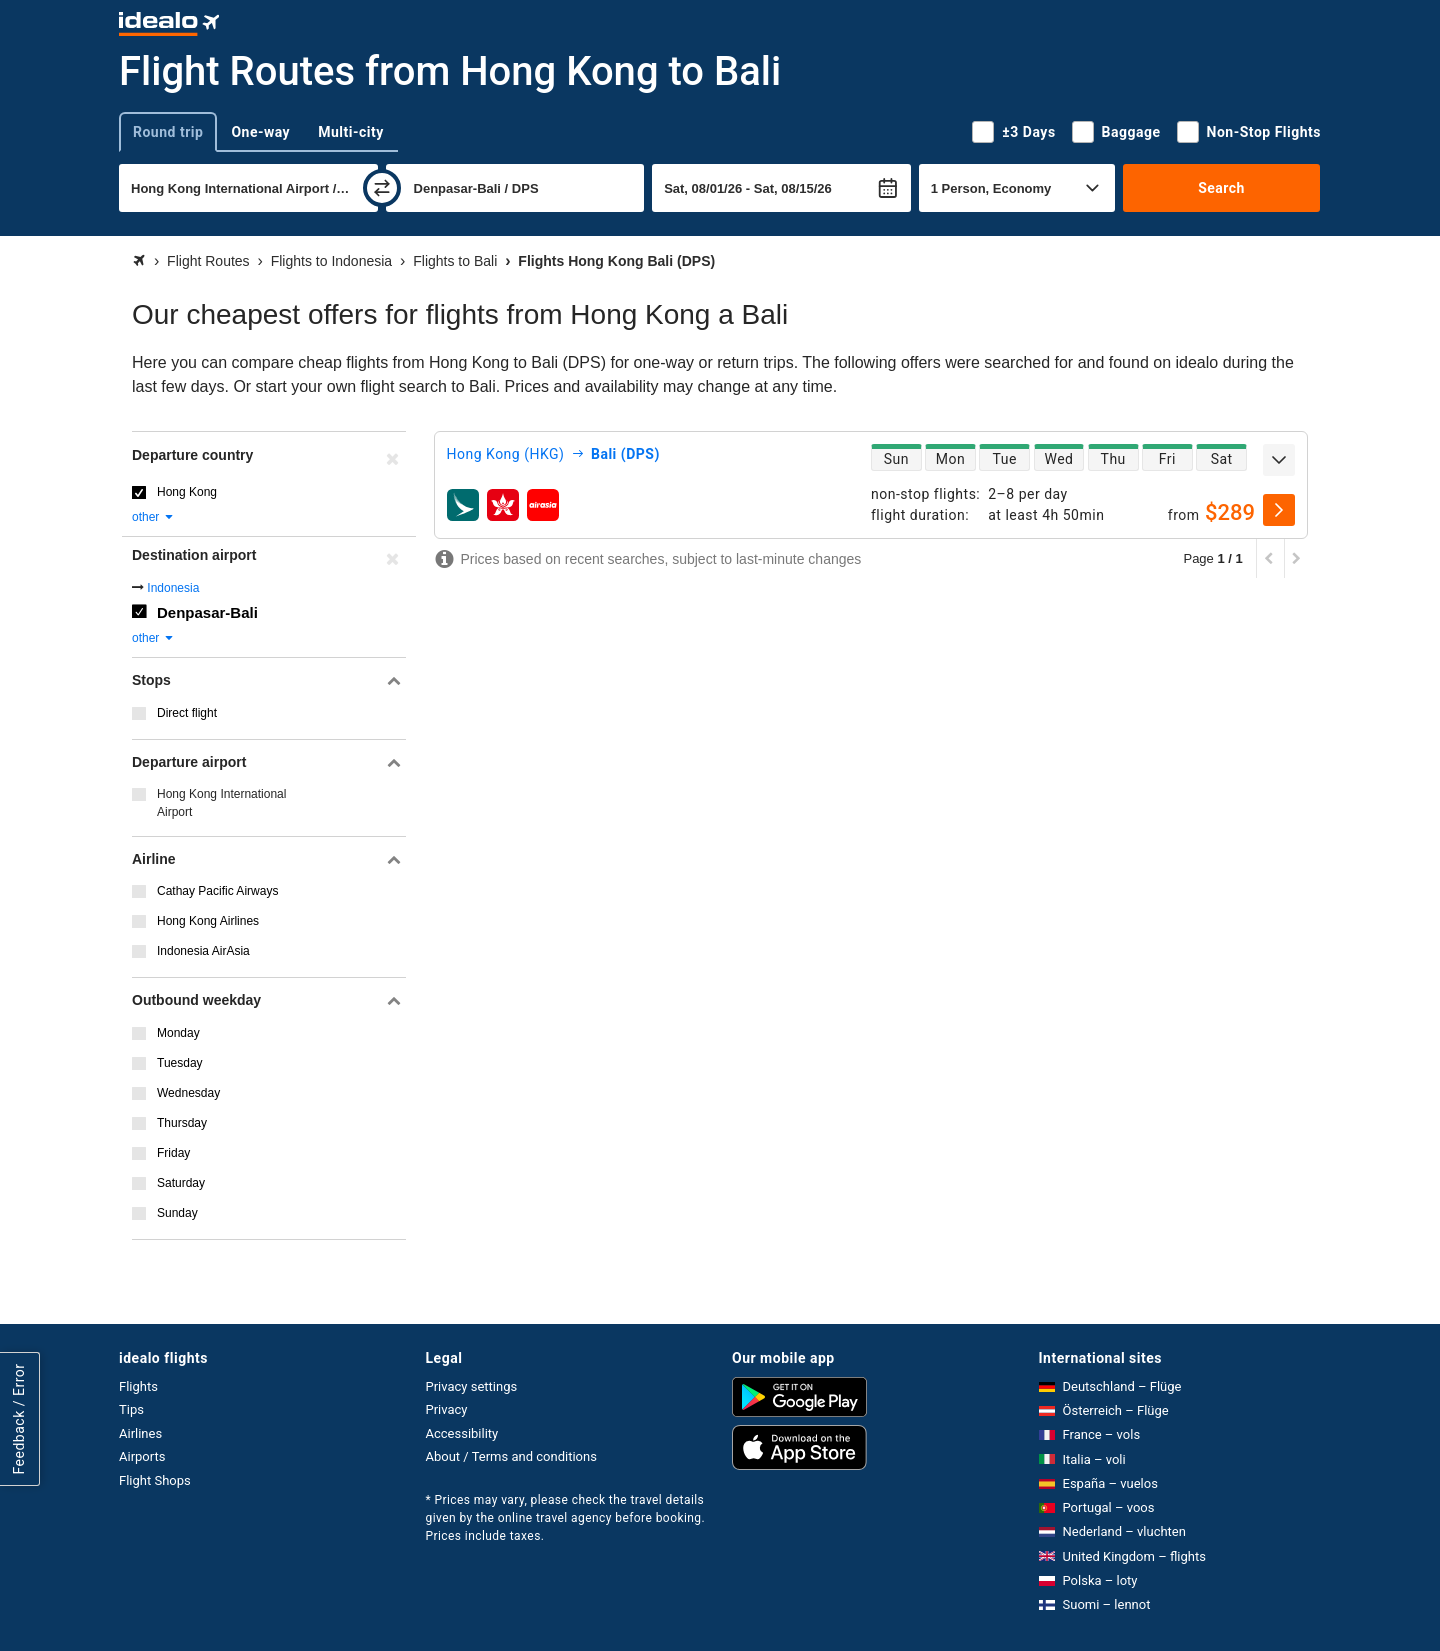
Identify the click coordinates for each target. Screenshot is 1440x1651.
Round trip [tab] (168, 132)
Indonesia (173, 588)
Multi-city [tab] (351, 132)
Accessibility (462, 1433)
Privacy (447, 1409)
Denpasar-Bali (207, 612)
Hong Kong (187, 492)
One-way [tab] (260, 132)
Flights (138, 1386)
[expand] (1279, 460)
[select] (1279, 510)
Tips (131, 1409)
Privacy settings (472, 1386)
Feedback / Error (19, 1418)
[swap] (382, 188)
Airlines (140, 1433)
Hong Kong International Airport (221, 803)
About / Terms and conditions (511, 1456)
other (153, 517)
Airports (142, 1456)
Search (1221, 188)
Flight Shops (155, 1480)
